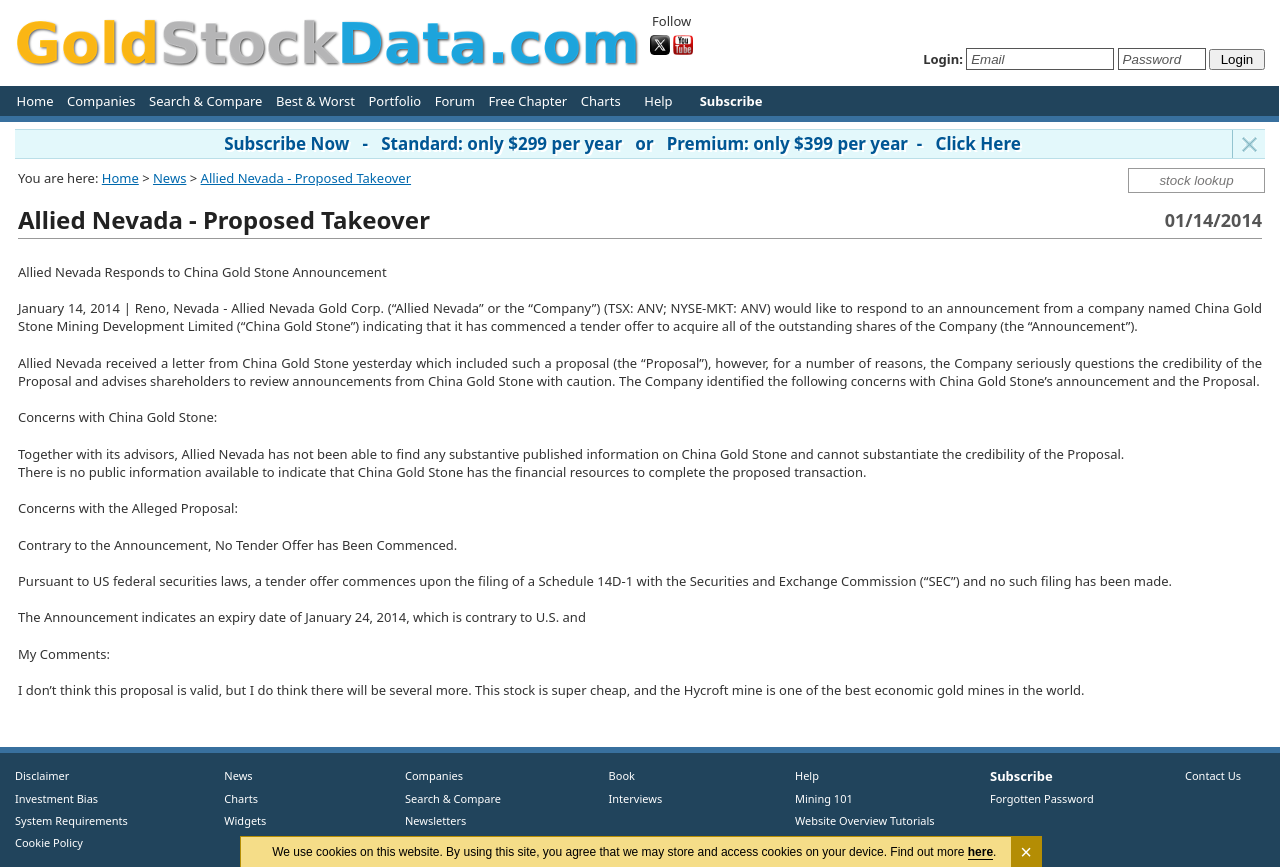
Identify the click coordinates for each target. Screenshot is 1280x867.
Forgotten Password (1042, 798)
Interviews (631, 798)
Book (617, 775)
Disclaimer (42, 775)
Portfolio (394, 101)
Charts (601, 101)
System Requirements (71, 820)
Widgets (238, 820)
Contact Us (1213, 775)
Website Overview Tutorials (865, 820)
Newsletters (435, 820)
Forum (455, 101)
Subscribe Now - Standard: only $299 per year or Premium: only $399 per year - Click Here (622, 143)
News (169, 178)
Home (35, 101)
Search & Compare (205, 101)
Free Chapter (527, 101)
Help (658, 101)
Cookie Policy (49, 842)
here (980, 852)
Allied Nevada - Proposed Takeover (306, 178)
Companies (101, 101)
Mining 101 (824, 798)
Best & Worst (315, 101)
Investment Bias (56, 798)
